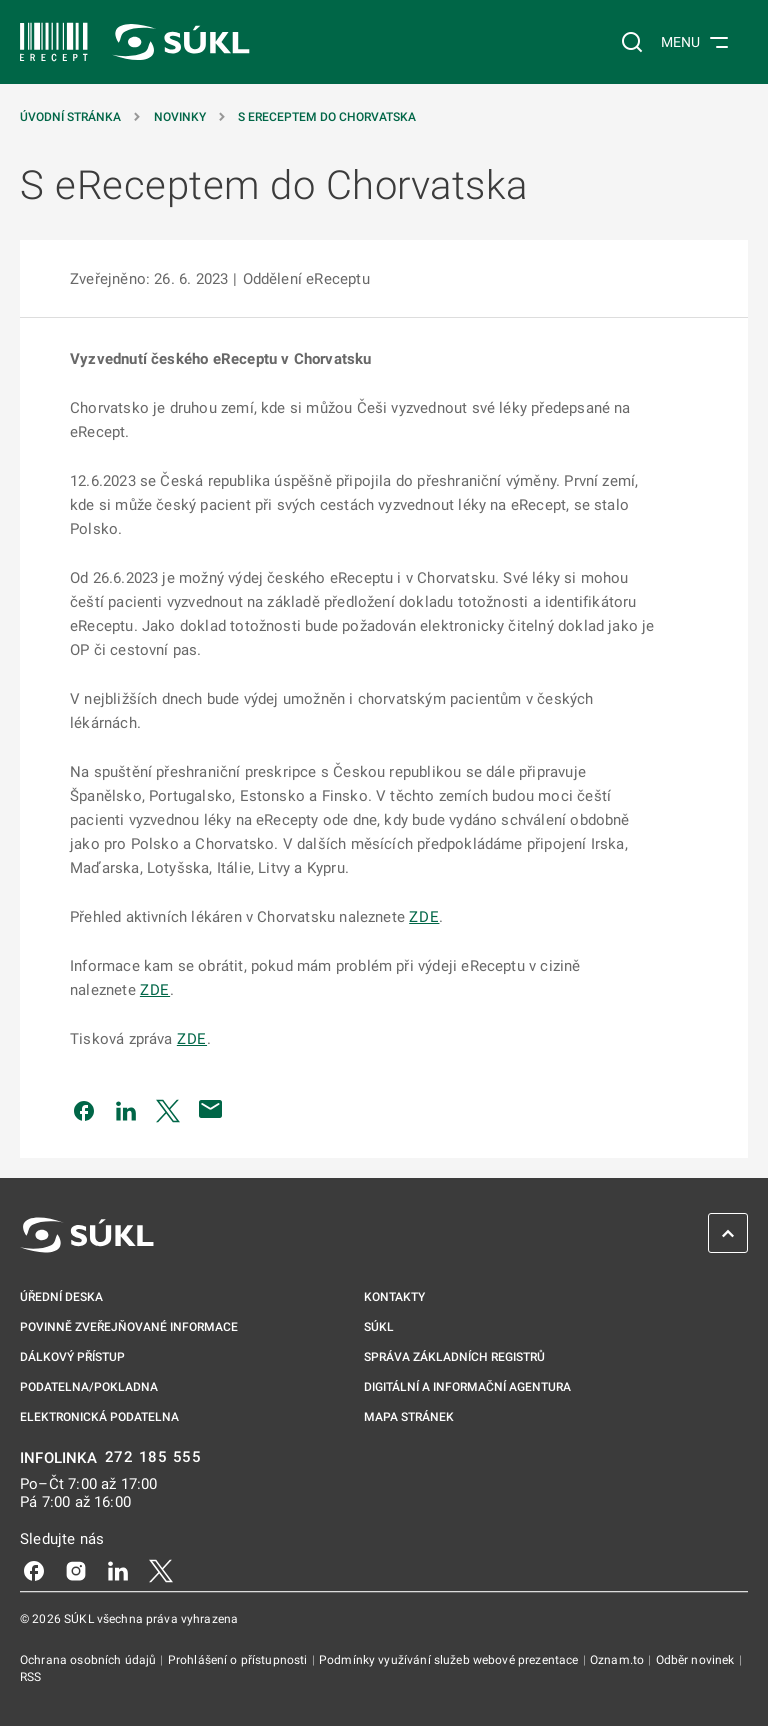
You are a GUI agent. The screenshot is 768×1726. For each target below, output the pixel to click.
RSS (30, 1677)
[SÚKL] (54, 42)
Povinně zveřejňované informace (129, 1327)
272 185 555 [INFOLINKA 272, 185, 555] (153, 1457)
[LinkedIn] (118, 1570)
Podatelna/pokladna (89, 1387)
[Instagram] (76, 1570)
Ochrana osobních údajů (89, 1660)
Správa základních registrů (454, 1357)
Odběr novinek (697, 1660)
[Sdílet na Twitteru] (168, 1109)
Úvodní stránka (70, 117)
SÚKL (379, 1327)
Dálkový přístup (72, 1357)
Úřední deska (61, 1297)
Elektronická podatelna (99, 1417)
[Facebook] (34, 1570)
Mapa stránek (409, 1417)
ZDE (424, 917)
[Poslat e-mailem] (211, 1109)
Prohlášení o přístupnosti (239, 1660)
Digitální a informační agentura (467, 1387)
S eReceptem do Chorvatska (327, 117)
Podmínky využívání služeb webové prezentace (450, 1660)
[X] (161, 1570)
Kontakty (394, 1297)
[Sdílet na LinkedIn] (126, 1109)
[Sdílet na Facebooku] (84, 1109)
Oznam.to (618, 1660)
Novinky (180, 117)
